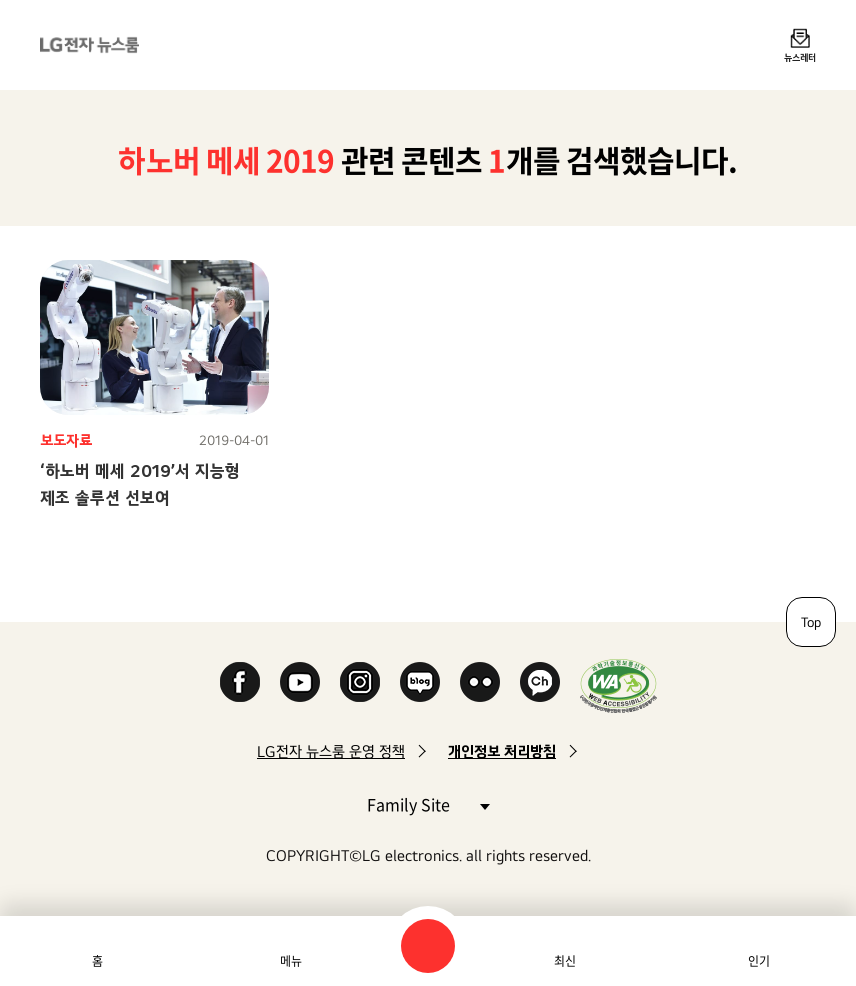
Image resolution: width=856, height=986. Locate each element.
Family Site (428, 803)
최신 (565, 961)
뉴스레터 (800, 57)
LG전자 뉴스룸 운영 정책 (331, 751)
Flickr (480, 682)
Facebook (240, 682)
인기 (759, 961)
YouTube (300, 682)
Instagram (360, 682)
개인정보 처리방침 (502, 751)
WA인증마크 (618, 685)
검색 (428, 946)
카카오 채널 (540, 682)
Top (811, 622)
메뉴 (291, 961)
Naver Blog (420, 682)
